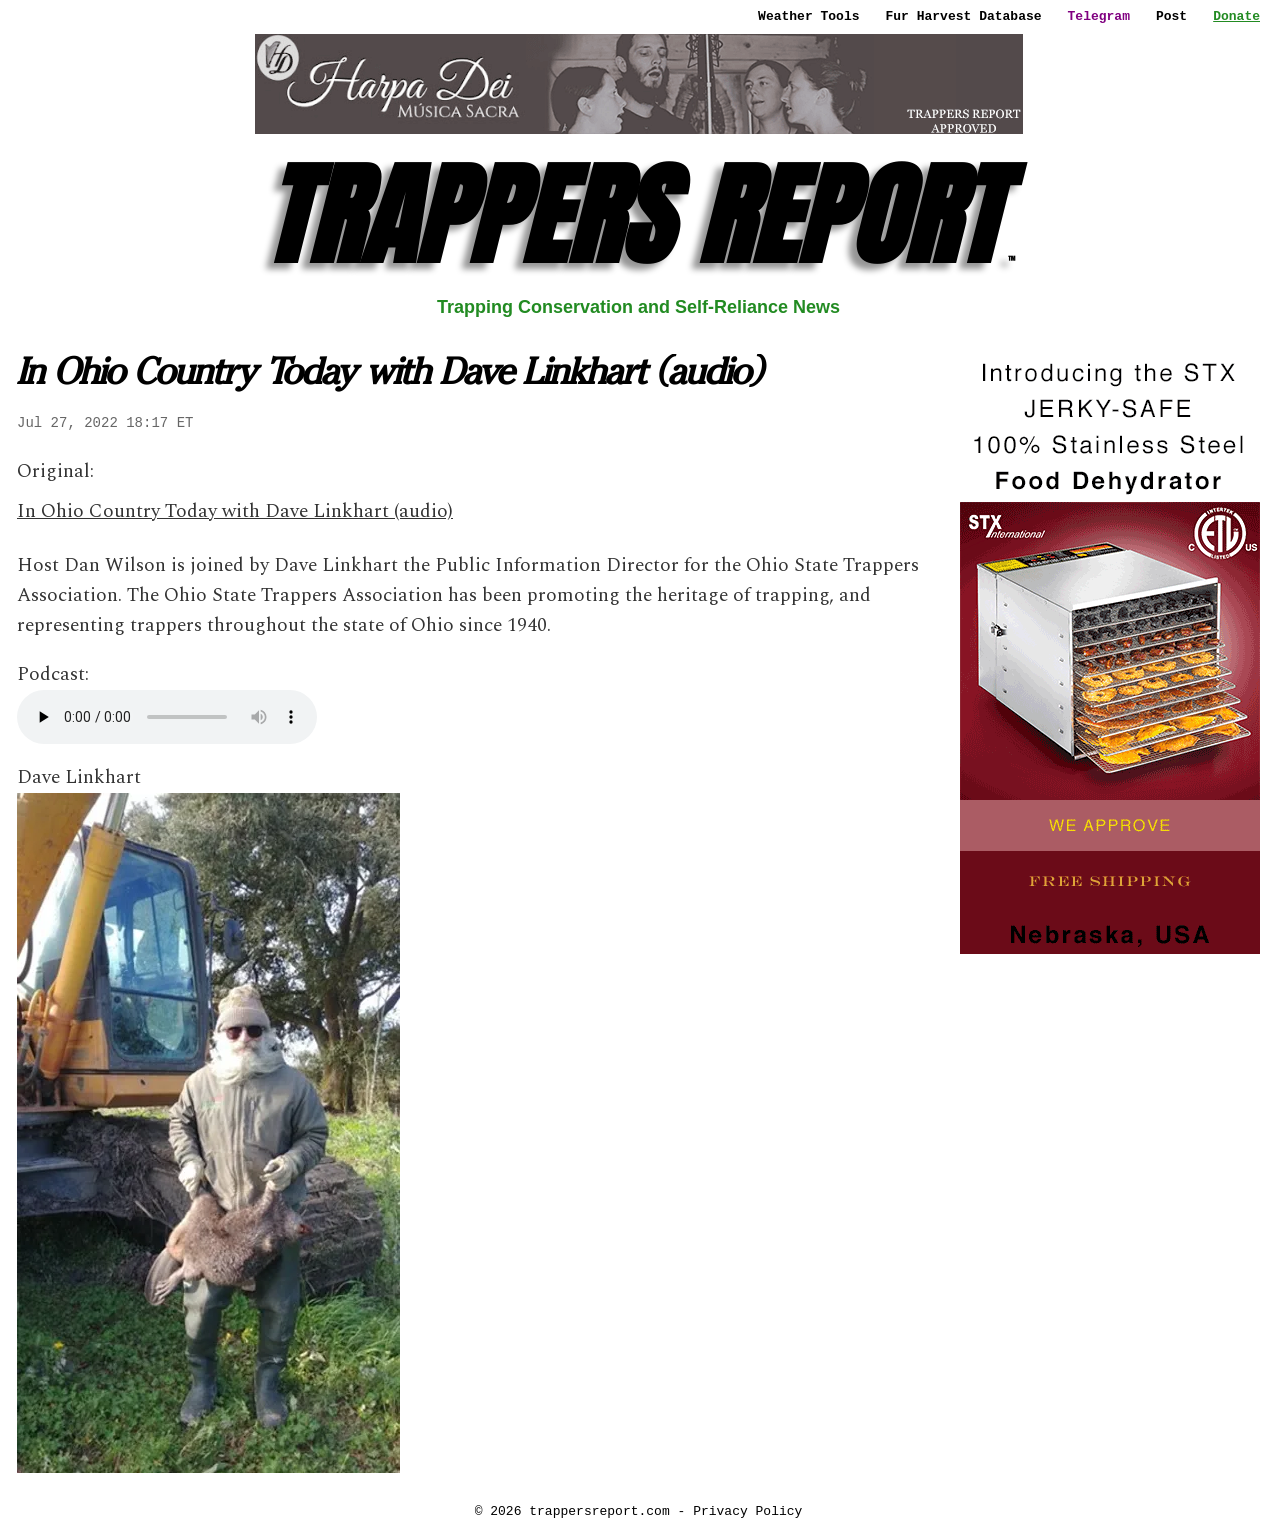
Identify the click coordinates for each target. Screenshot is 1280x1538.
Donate (1236, 16)
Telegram (1099, 16)
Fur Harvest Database (964, 16)
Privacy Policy (747, 1511)
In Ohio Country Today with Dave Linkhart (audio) (235, 511)
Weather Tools (808, 16)
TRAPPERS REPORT (638, 215)
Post (1171, 16)
